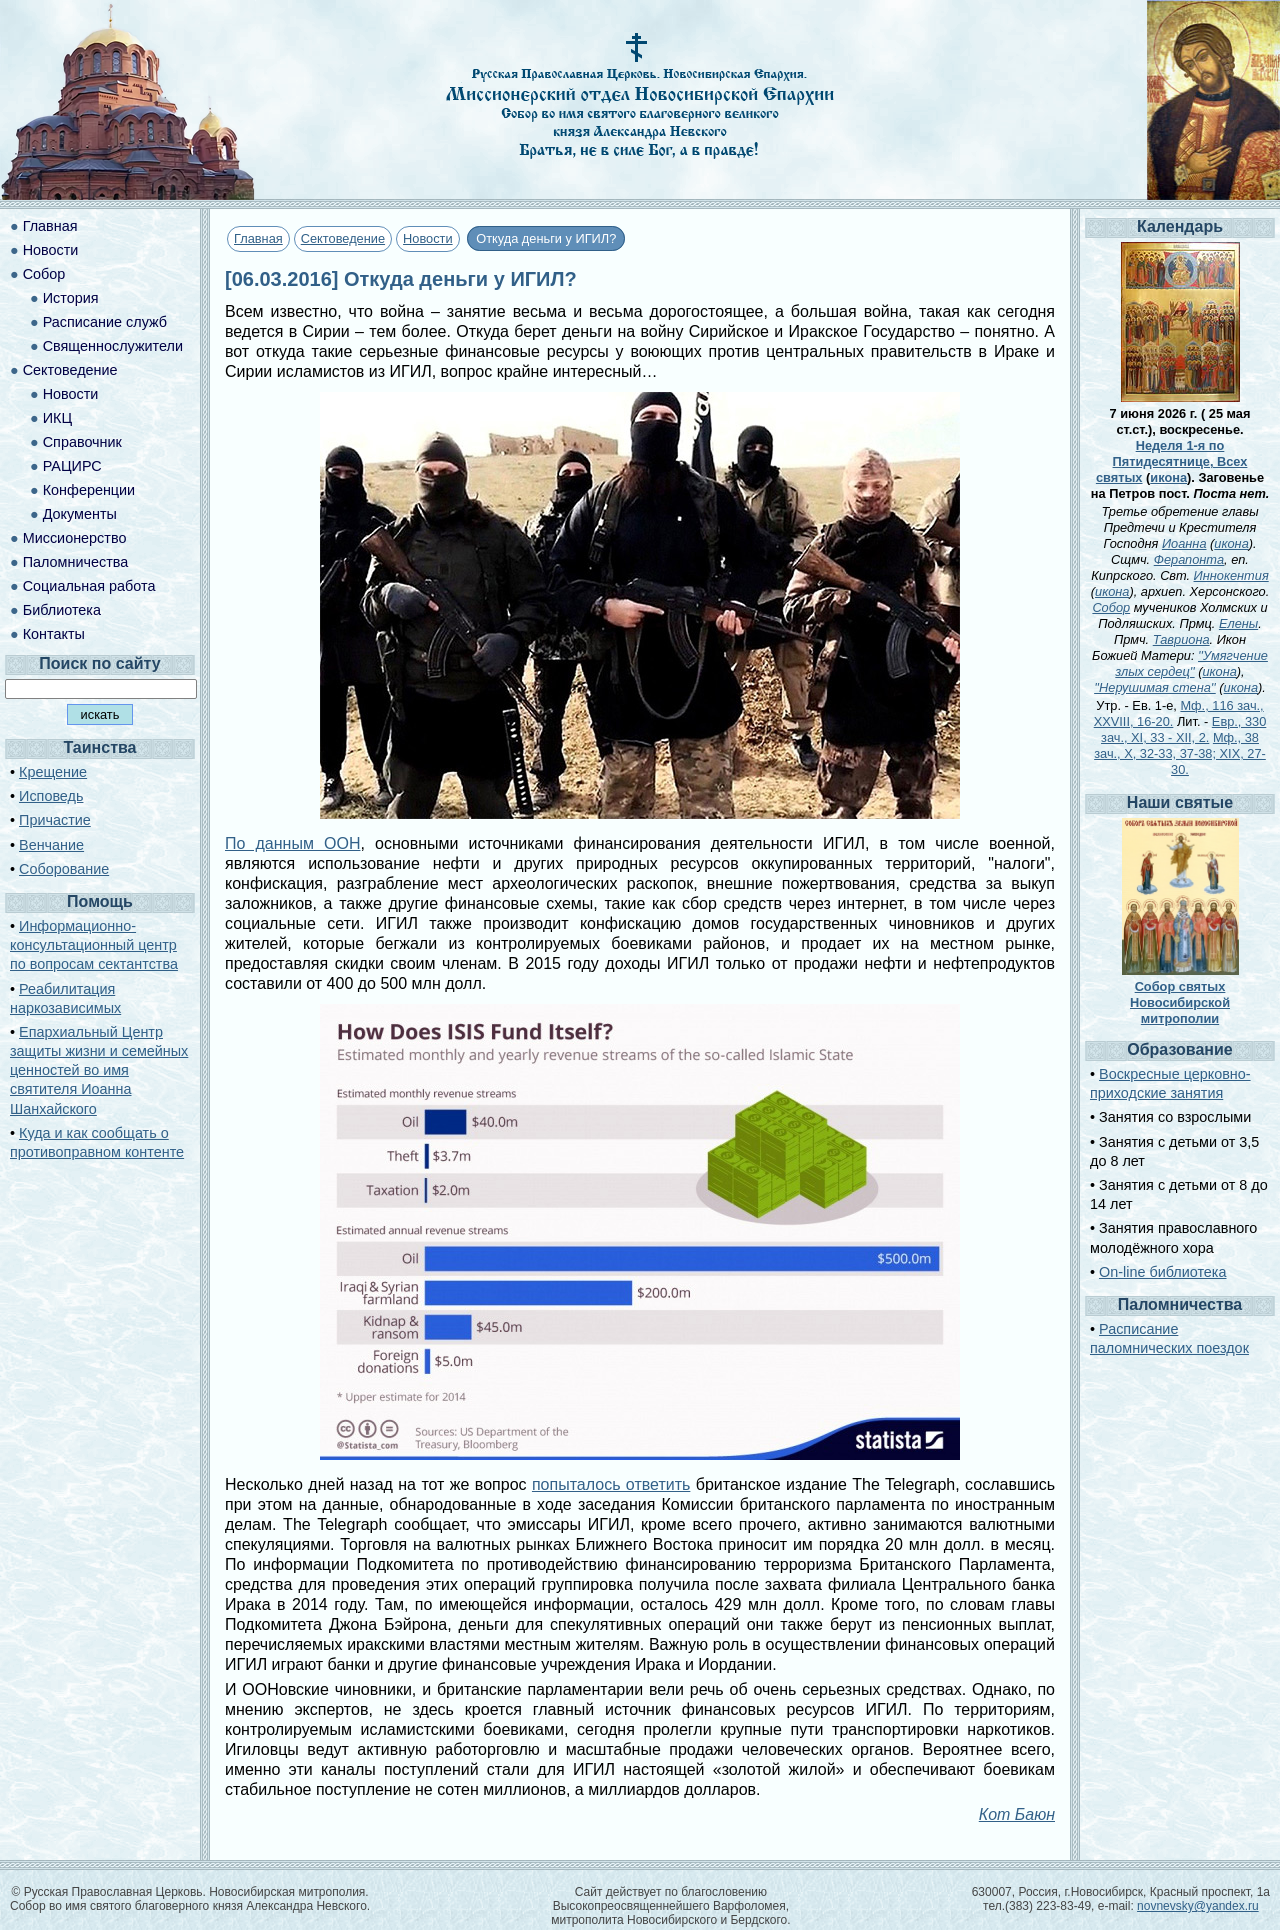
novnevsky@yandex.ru (1198, 1906)
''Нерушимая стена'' (1155, 687)
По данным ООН (292, 843)
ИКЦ (57, 418)
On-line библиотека (1162, 1272)
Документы (80, 514)
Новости (428, 238)
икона (1168, 477)
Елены (1238, 623)
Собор (44, 274)
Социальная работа (89, 586)
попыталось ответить (611, 1484)
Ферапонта (1189, 559)
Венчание (51, 845)
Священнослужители (113, 346)
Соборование (64, 869)
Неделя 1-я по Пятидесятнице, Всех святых (1172, 461)
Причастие (55, 820)
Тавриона (1181, 639)
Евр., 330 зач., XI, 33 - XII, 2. (1183, 729)
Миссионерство (75, 538)
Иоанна (1184, 543)
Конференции (89, 490)
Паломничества (76, 562)
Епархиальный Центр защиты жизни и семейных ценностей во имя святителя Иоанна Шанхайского (99, 1070)
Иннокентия (1231, 575)
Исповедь (51, 796)
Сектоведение (343, 238)
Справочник (82, 442)
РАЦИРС (72, 466)
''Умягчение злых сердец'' (1191, 663)
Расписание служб (105, 322)
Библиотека (62, 610)
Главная (258, 238)
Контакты (54, 634)
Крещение (53, 772)
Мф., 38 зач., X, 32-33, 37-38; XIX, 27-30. (1180, 753)
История (71, 298)
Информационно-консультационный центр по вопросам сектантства (94, 945)
